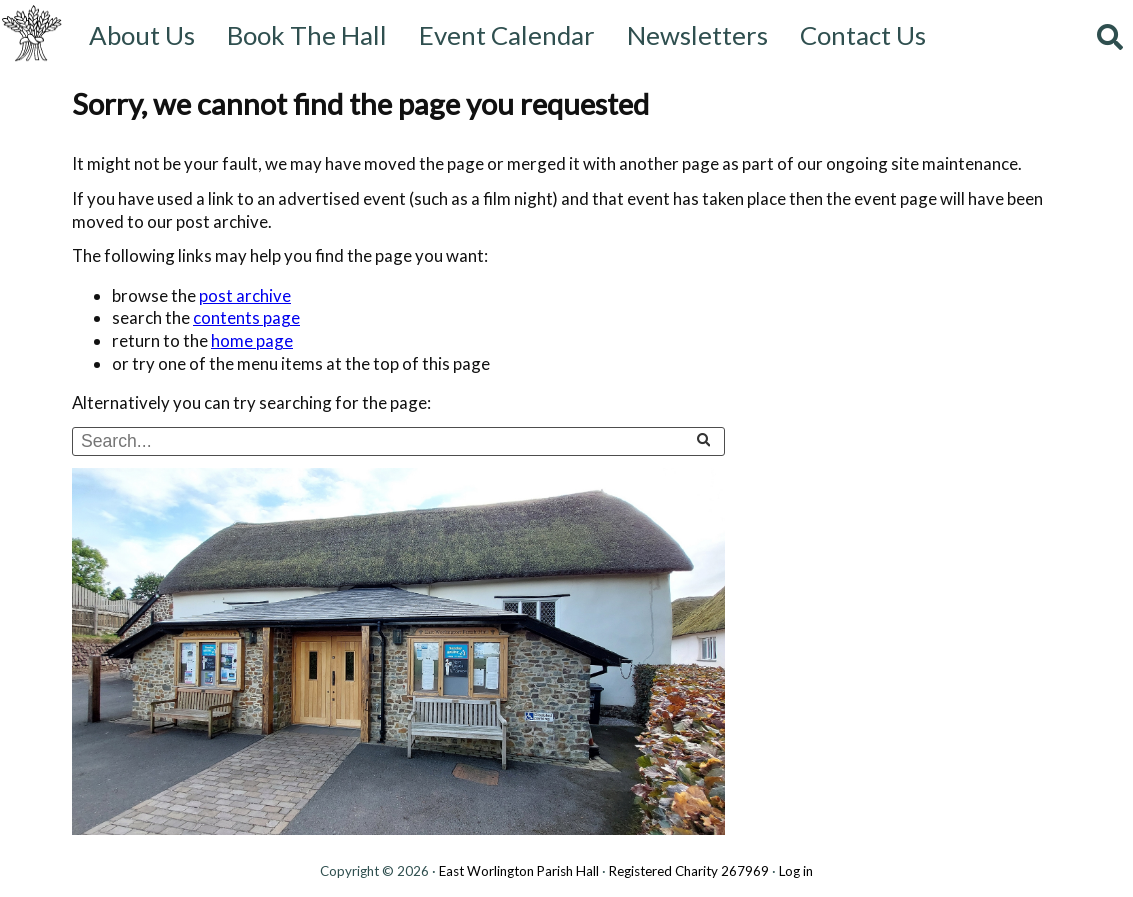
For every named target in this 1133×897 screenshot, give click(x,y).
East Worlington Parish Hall (519, 871)
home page (252, 340)
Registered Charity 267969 (689, 871)
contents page (246, 317)
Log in (796, 871)
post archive (245, 295)
